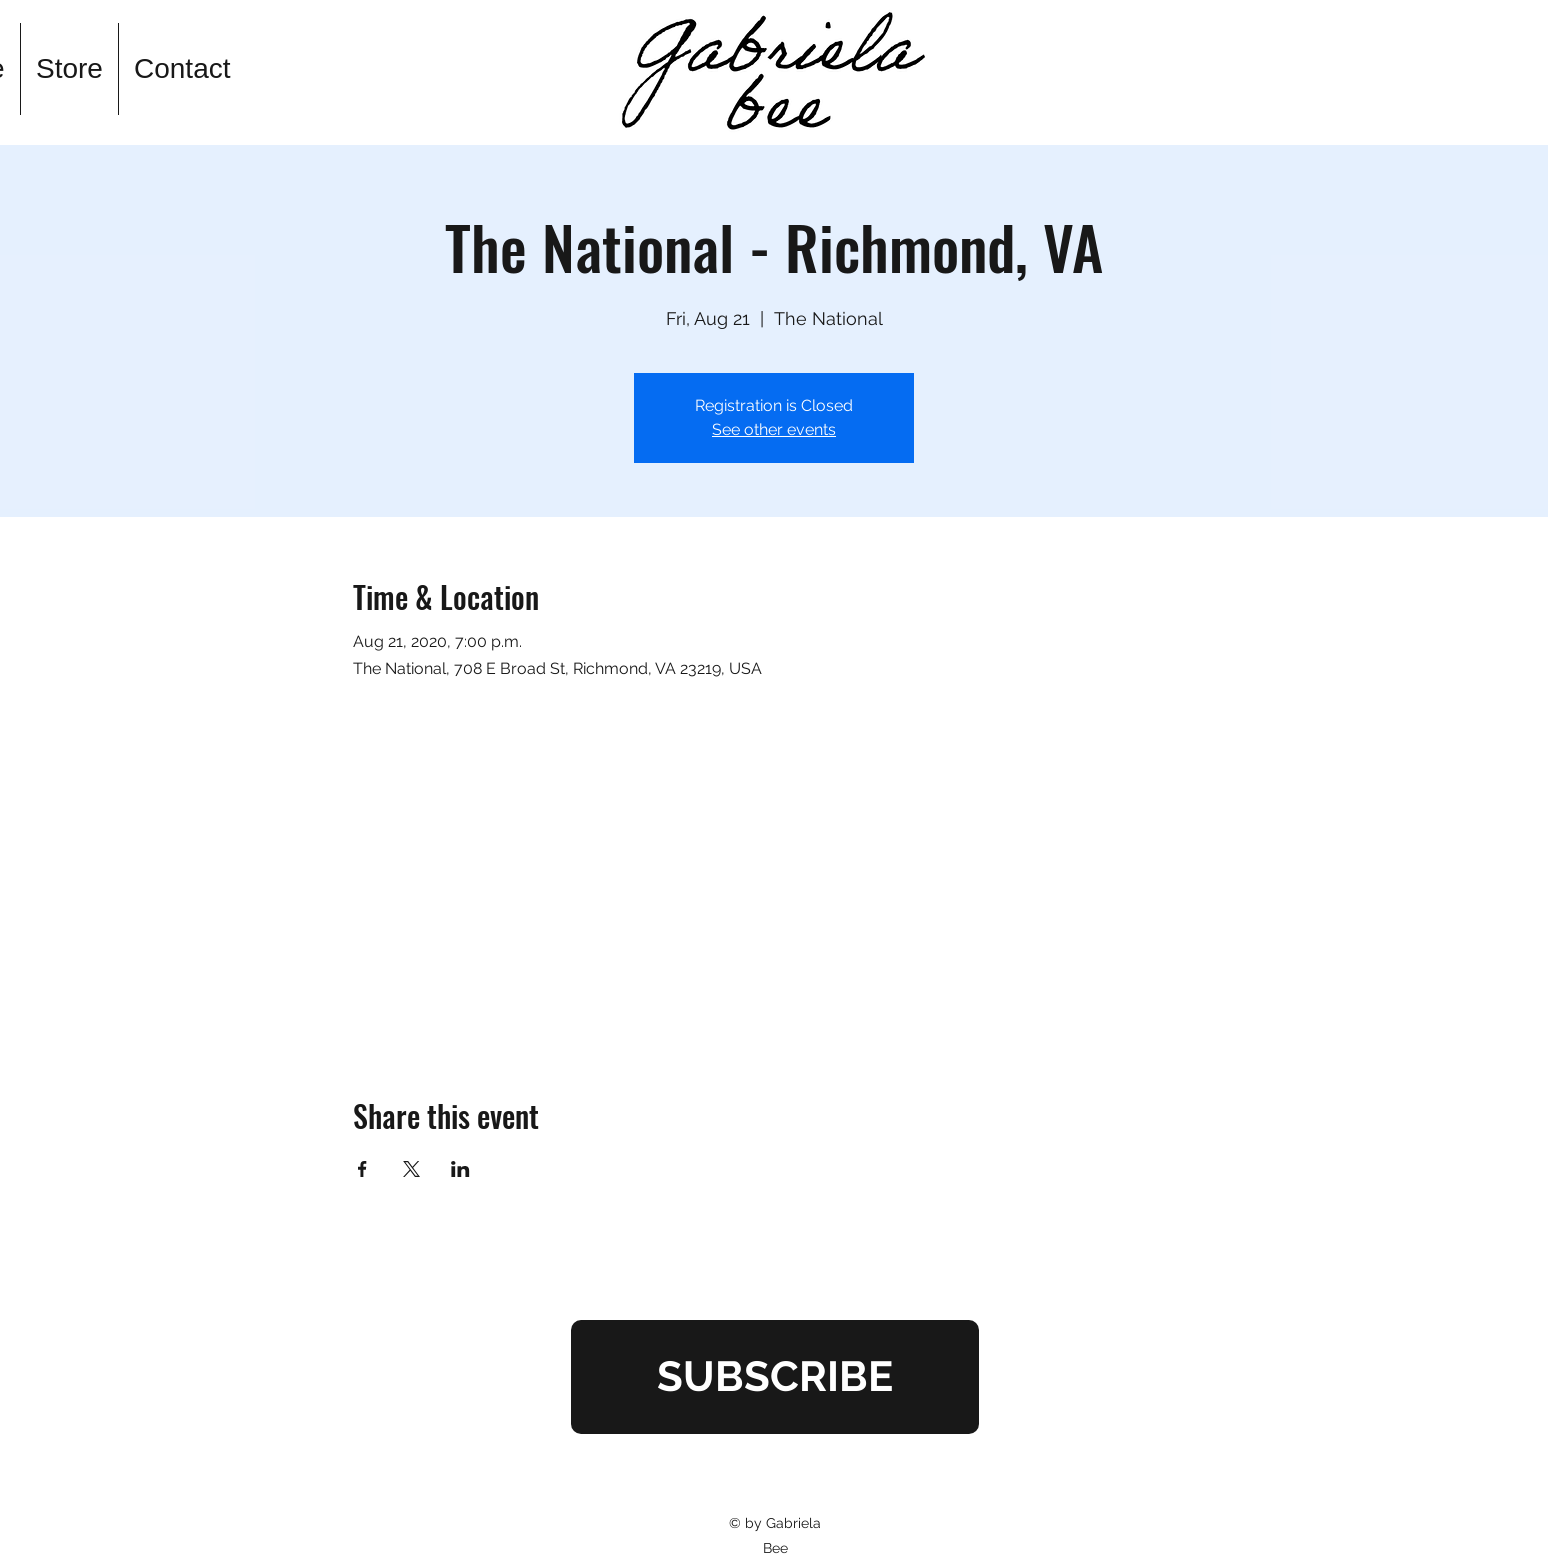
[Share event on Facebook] (362, 1169)
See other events (774, 429)
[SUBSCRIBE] (775, 1377)
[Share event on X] (411, 1169)
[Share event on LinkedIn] (460, 1169)
